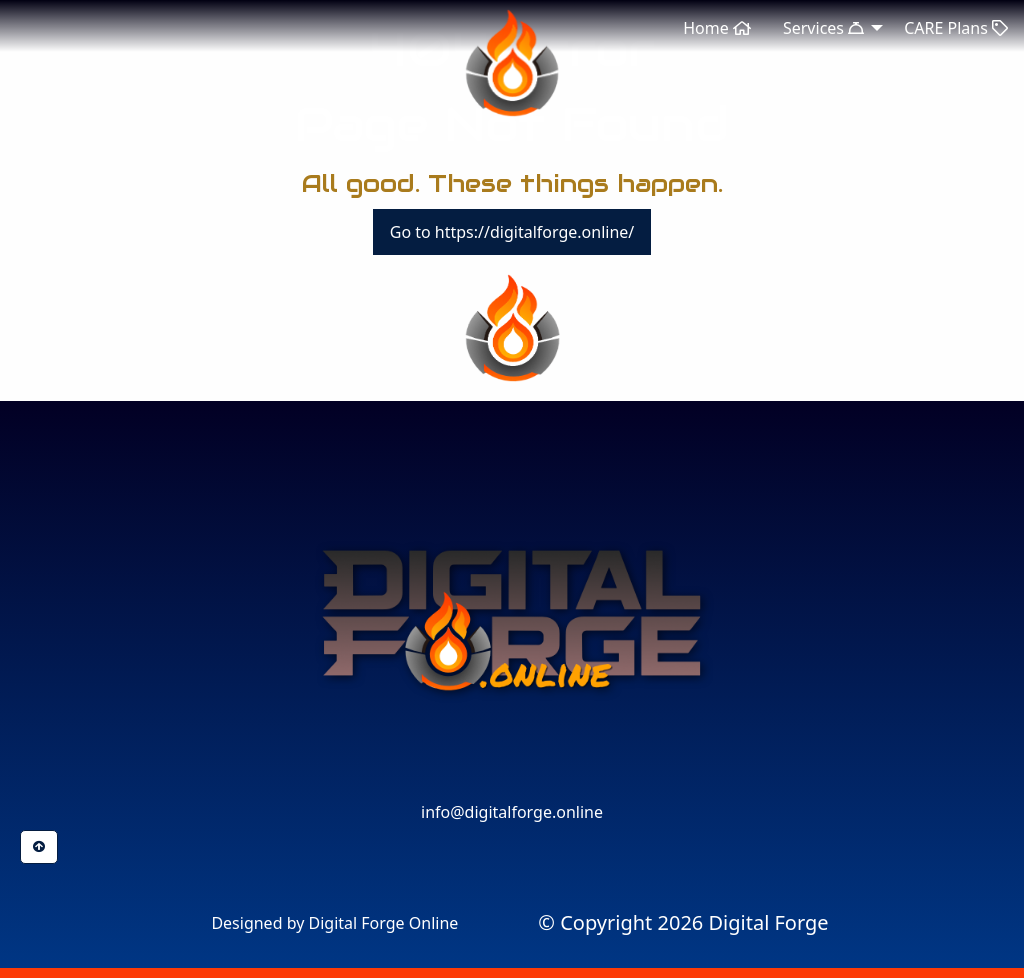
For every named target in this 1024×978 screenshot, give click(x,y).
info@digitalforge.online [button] (512, 812)
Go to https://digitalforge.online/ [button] (512, 232)
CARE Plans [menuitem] (956, 28)
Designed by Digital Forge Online (334, 923)
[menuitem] (683, 923)
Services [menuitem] (823, 28)
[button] (512, 774)
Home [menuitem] (717, 28)
